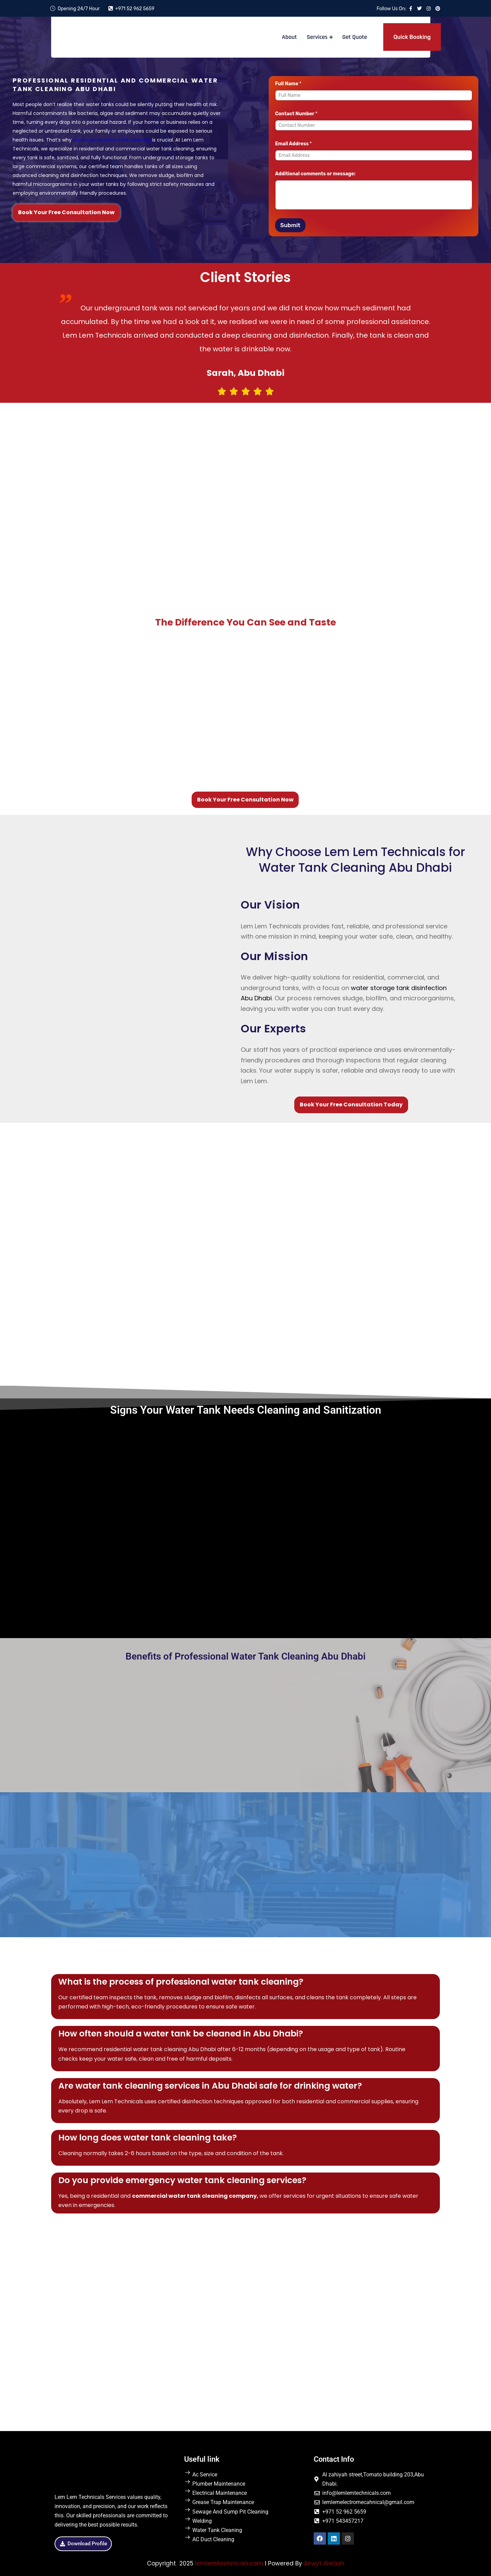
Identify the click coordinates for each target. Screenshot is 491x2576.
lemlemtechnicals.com (229, 2563)
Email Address (293, 144)
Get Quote (354, 37)
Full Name (288, 84)
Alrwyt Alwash (324, 2563)
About (289, 37)
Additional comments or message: (315, 174)
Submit (290, 225)
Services (317, 37)
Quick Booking (412, 37)
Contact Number (296, 114)
